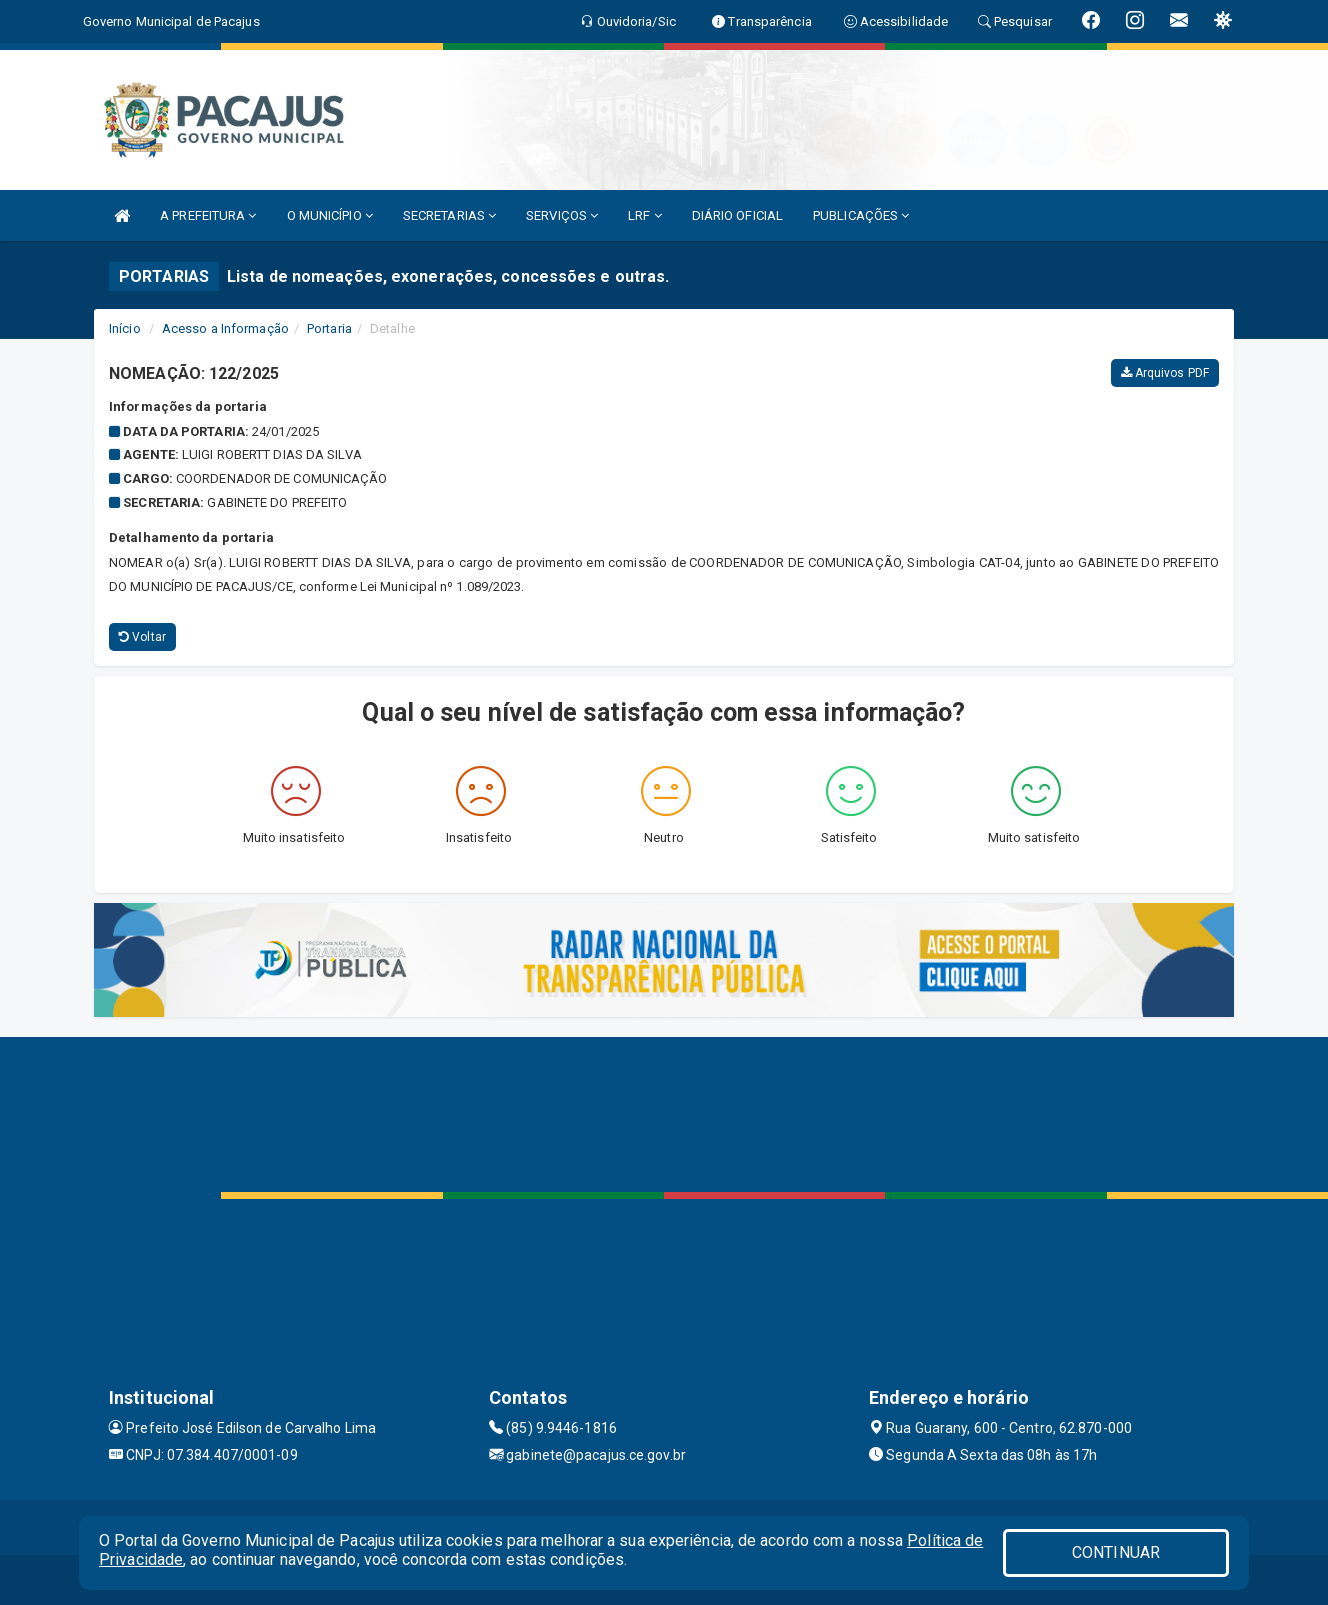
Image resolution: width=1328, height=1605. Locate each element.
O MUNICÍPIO (330, 215)
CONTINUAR (1116, 1552)
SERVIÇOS (562, 215)
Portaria (329, 328)
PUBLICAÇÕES (861, 215)
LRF (645, 215)
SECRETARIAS (449, 215)
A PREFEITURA (208, 215)
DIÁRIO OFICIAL (737, 215)
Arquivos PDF (1165, 373)
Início (125, 328)
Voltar (142, 637)
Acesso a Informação (225, 328)
